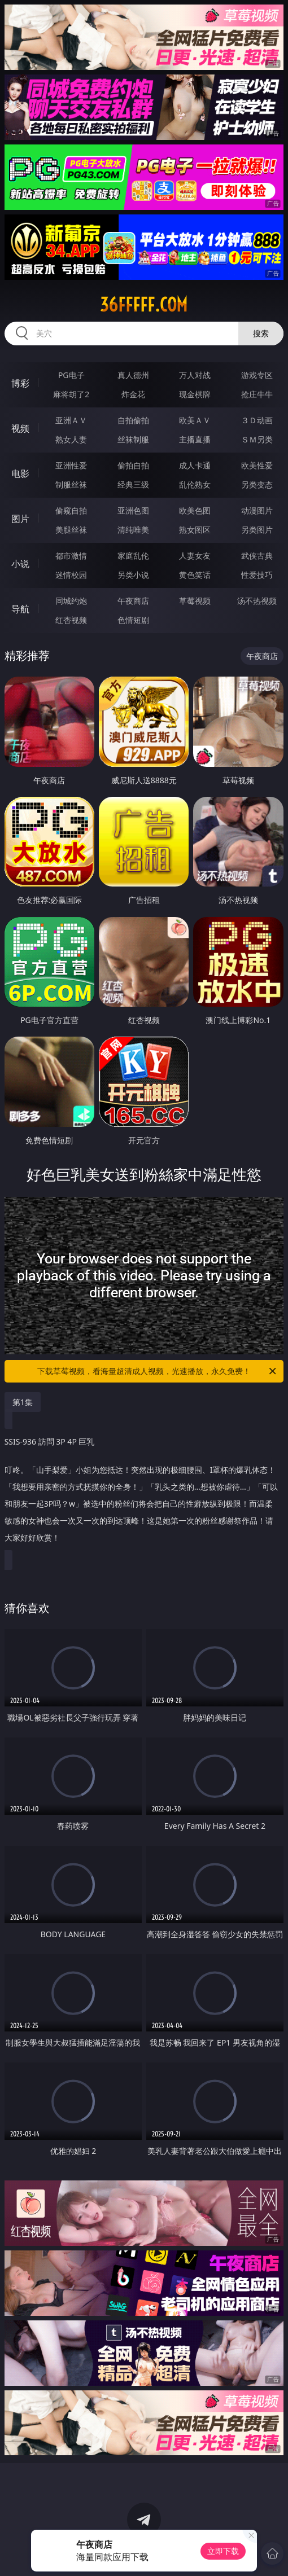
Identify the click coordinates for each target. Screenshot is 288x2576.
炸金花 (133, 394)
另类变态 (257, 484)
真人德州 (133, 375)
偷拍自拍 (133, 465)
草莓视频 (195, 600)
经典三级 (133, 484)
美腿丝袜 (71, 529)
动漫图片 (257, 510)
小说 (20, 564)
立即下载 (223, 2551)
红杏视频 (71, 620)
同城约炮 (71, 600)
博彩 (20, 383)
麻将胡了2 (71, 394)
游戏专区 (257, 375)
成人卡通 (195, 465)
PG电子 (71, 375)
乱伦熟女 (195, 484)
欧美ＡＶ (195, 420)
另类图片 (257, 529)
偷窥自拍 (71, 510)
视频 (20, 428)
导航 (20, 609)
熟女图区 (195, 529)
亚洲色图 (133, 510)
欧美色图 (195, 510)
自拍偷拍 (133, 420)
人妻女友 (195, 555)
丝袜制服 (133, 439)
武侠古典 (257, 555)
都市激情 (71, 555)
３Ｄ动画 (257, 420)
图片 (20, 518)
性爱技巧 (257, 574)
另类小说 (133, 574)
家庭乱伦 (133, 555)
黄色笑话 (195, 574)
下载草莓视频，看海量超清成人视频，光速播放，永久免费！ (157, 1371)
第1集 (22, 1402)
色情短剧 (133, 620)
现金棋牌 (195, 394)
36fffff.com (143, 304)
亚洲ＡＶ (71, 420)
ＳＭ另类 (257, 439)
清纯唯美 (133, 529)
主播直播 (195, 439)
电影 (20, 473)
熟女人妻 (71, 439)
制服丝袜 (71, 484)
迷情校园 (71, 574)
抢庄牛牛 (257, 394)
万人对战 (195, 375)
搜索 (261, 333)
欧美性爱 (257, 465)
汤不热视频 (257, 600)
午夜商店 (133, 600)
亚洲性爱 (71, 465)
